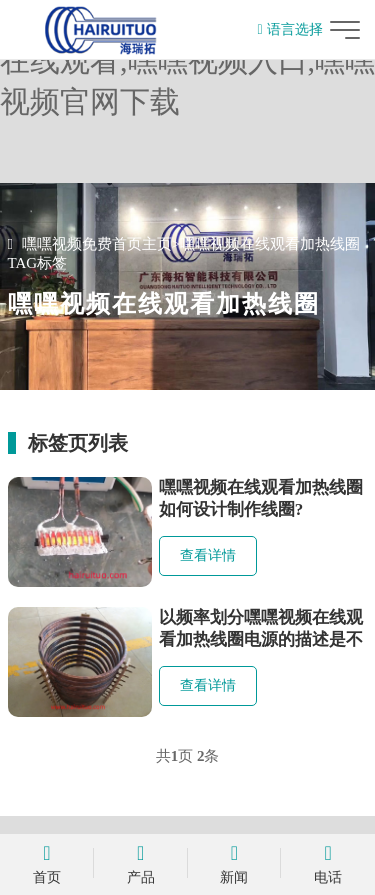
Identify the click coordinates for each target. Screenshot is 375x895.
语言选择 (289, 29)
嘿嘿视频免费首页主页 (97, 244)
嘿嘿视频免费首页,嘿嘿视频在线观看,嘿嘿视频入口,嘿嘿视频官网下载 (187, 60)
